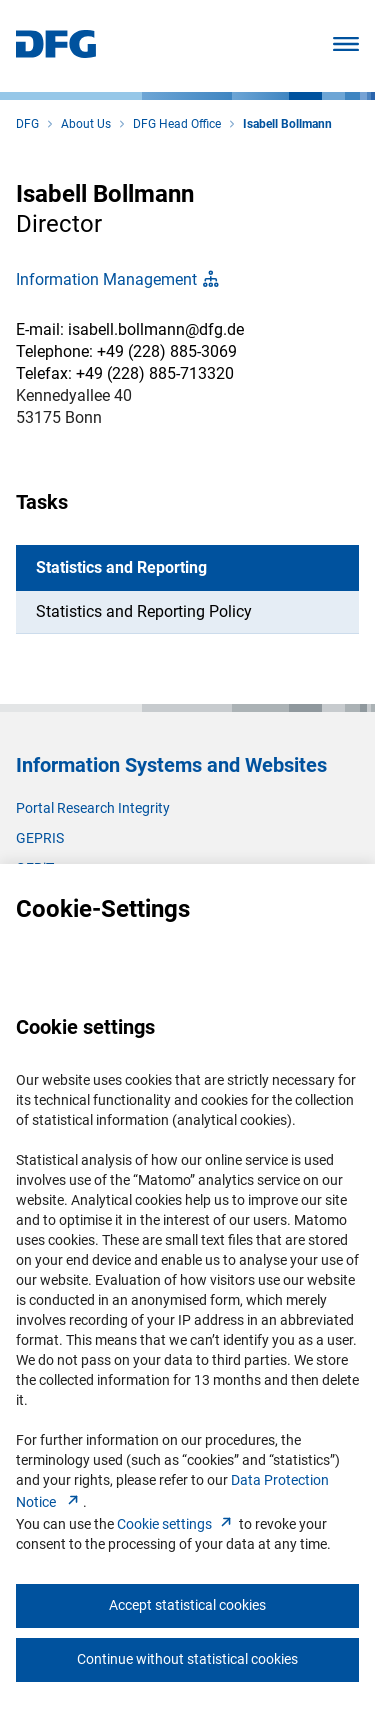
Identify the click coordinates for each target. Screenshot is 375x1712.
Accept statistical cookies (187, 1605)
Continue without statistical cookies (187, 1659)
